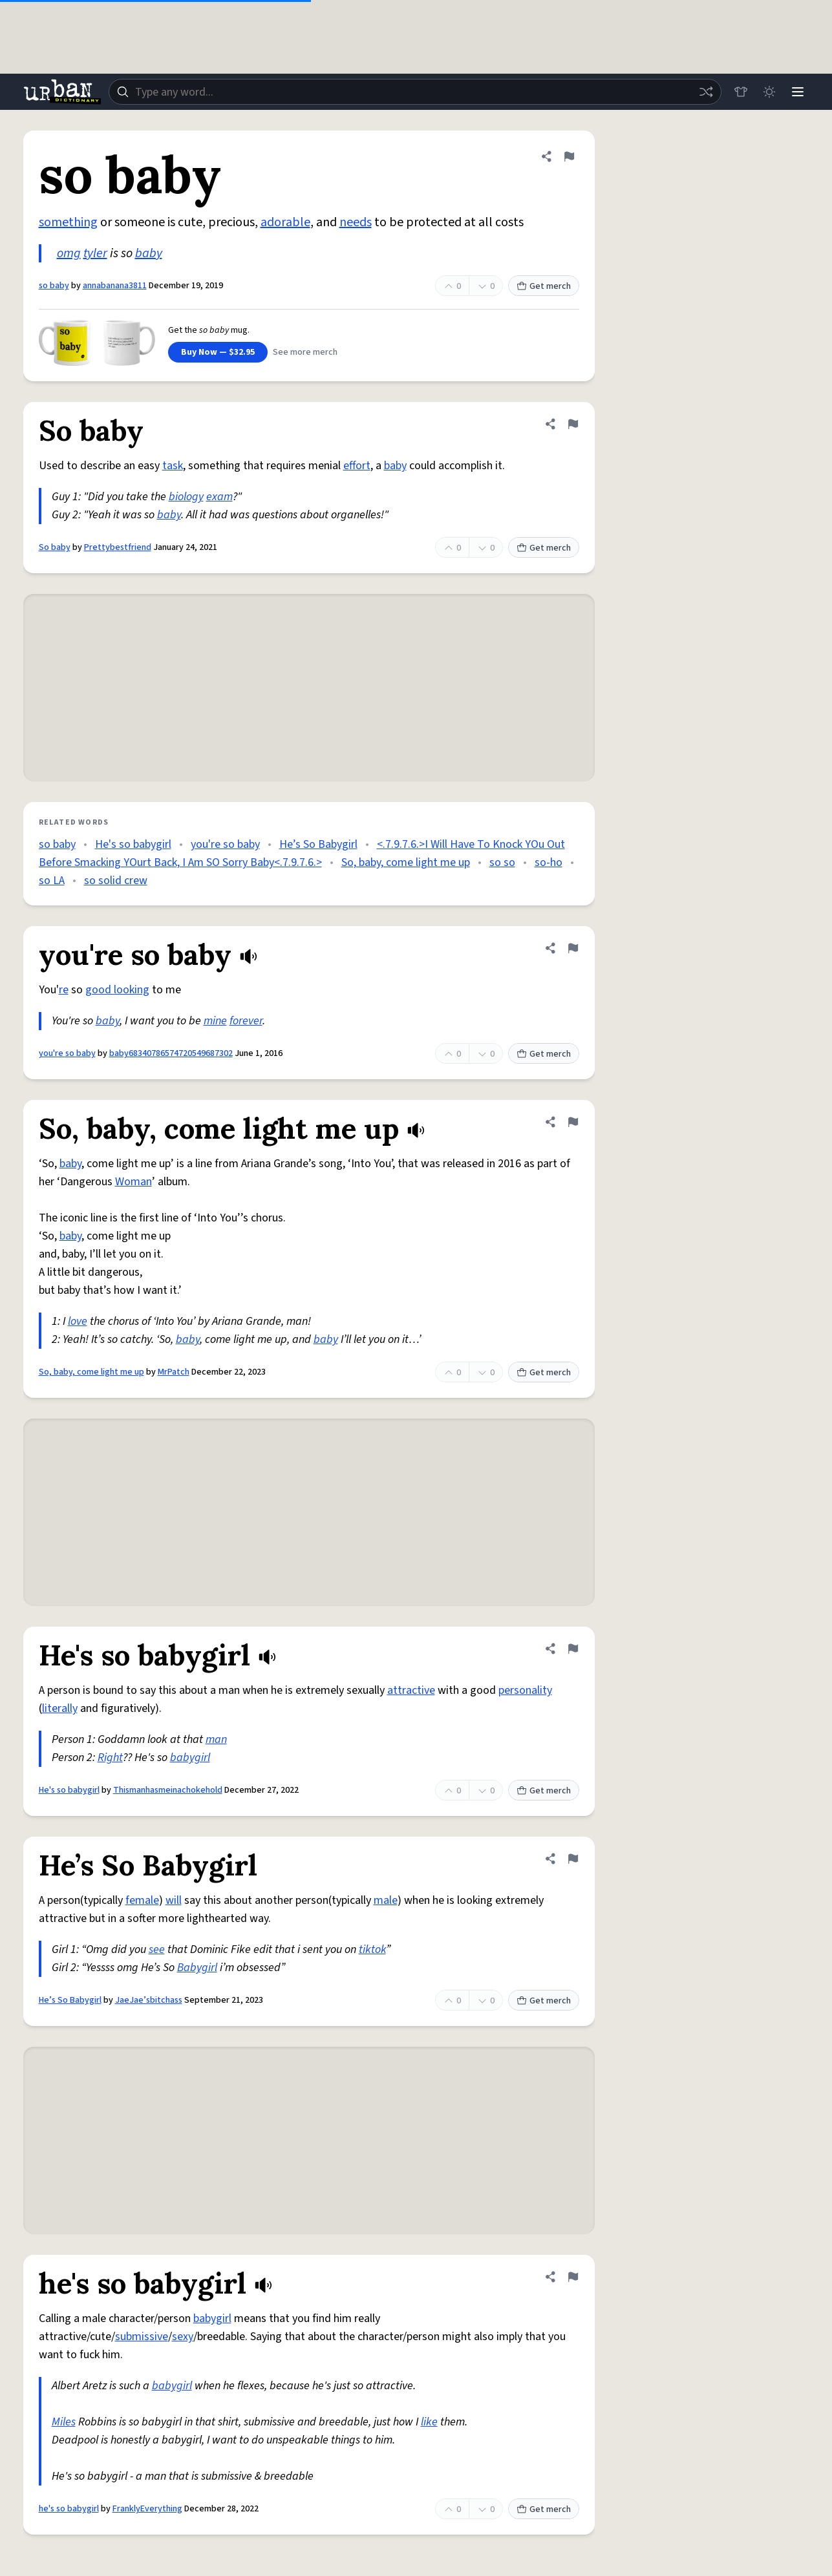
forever (245, 1021)
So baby (54, 547)
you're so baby (225, 844)
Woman (133, 1182)
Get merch (544, 286)
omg (69, 253)
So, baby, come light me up (405, 862)
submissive (141, 2336)
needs (355, 222)
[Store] (740, 91)
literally (60, 1708)
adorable (285, 222)
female (142, 1900)
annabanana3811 (115, 285)
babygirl (190, 1757)
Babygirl (197, 1967)
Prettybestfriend (117, 547)
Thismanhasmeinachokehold (167, 1790)
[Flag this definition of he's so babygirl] (572, 2276)
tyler (95, 253)
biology (186, 497)
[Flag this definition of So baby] (572, 424)
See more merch (305, 352)
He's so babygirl (133, 844)
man (216, 1739)
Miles (64, 2422)
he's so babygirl (69, 2508)
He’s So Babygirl (318, 844)
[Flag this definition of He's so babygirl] (572, 1648)
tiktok (372, 1949)
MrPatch (173, 1372)
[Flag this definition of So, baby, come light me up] (572, 1122)
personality (525, 1690)
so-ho (548, 862)
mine (215, 1021)
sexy (182, 2336)
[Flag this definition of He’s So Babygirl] (572, 1858)
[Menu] (797, 91)
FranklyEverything (147, 2508)
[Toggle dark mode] (769, 91)
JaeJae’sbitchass (148, 2000)
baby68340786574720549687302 (171, 1053)
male (386, 1900)
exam (219, 497)
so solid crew (115, 880)
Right (110, 1757)
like (429, 2422)
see (157, 1949)
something (68, 222)
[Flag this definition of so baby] (569, 156)
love (77, 1321)
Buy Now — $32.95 (218, 352)
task (172, 466)
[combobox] (415, 92)
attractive (411, 1690)
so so (502, 862)
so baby (54, 285)
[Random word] (706, 92)
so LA (52, 880)
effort (356, 466)
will (173, 1900)
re (64, 990)
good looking (117, 990)
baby (148, 253)
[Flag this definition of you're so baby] (572, 948)
